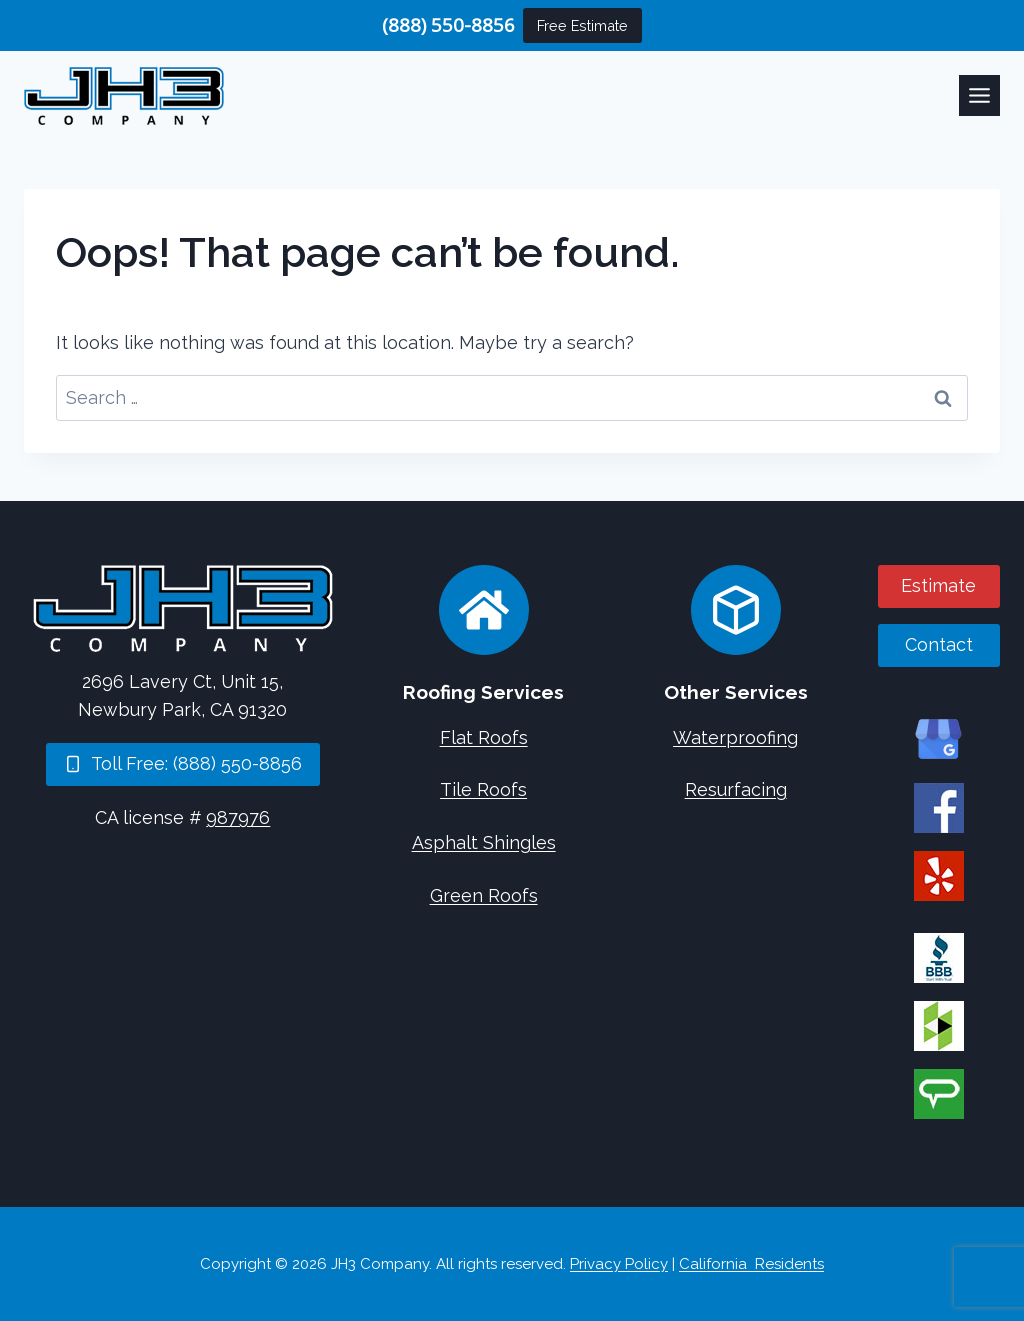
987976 (238, 817)
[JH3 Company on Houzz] (939, 1026)
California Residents (751, 1264)
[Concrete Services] (736, 610)
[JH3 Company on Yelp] (939, 876)
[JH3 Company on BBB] (939, 958)
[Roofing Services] (484, 610)
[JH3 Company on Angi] (939, 1094)
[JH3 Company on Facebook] (939, 808)
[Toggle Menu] (979, 95)
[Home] (183, 608)
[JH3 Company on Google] (939, 740)
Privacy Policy (619, 1264)
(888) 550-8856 (448, 24)
